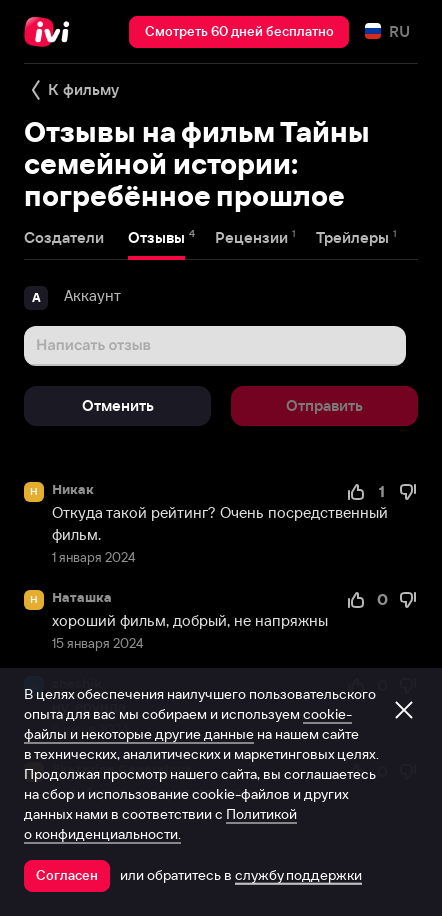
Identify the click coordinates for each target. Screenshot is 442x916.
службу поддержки (298, 875)
